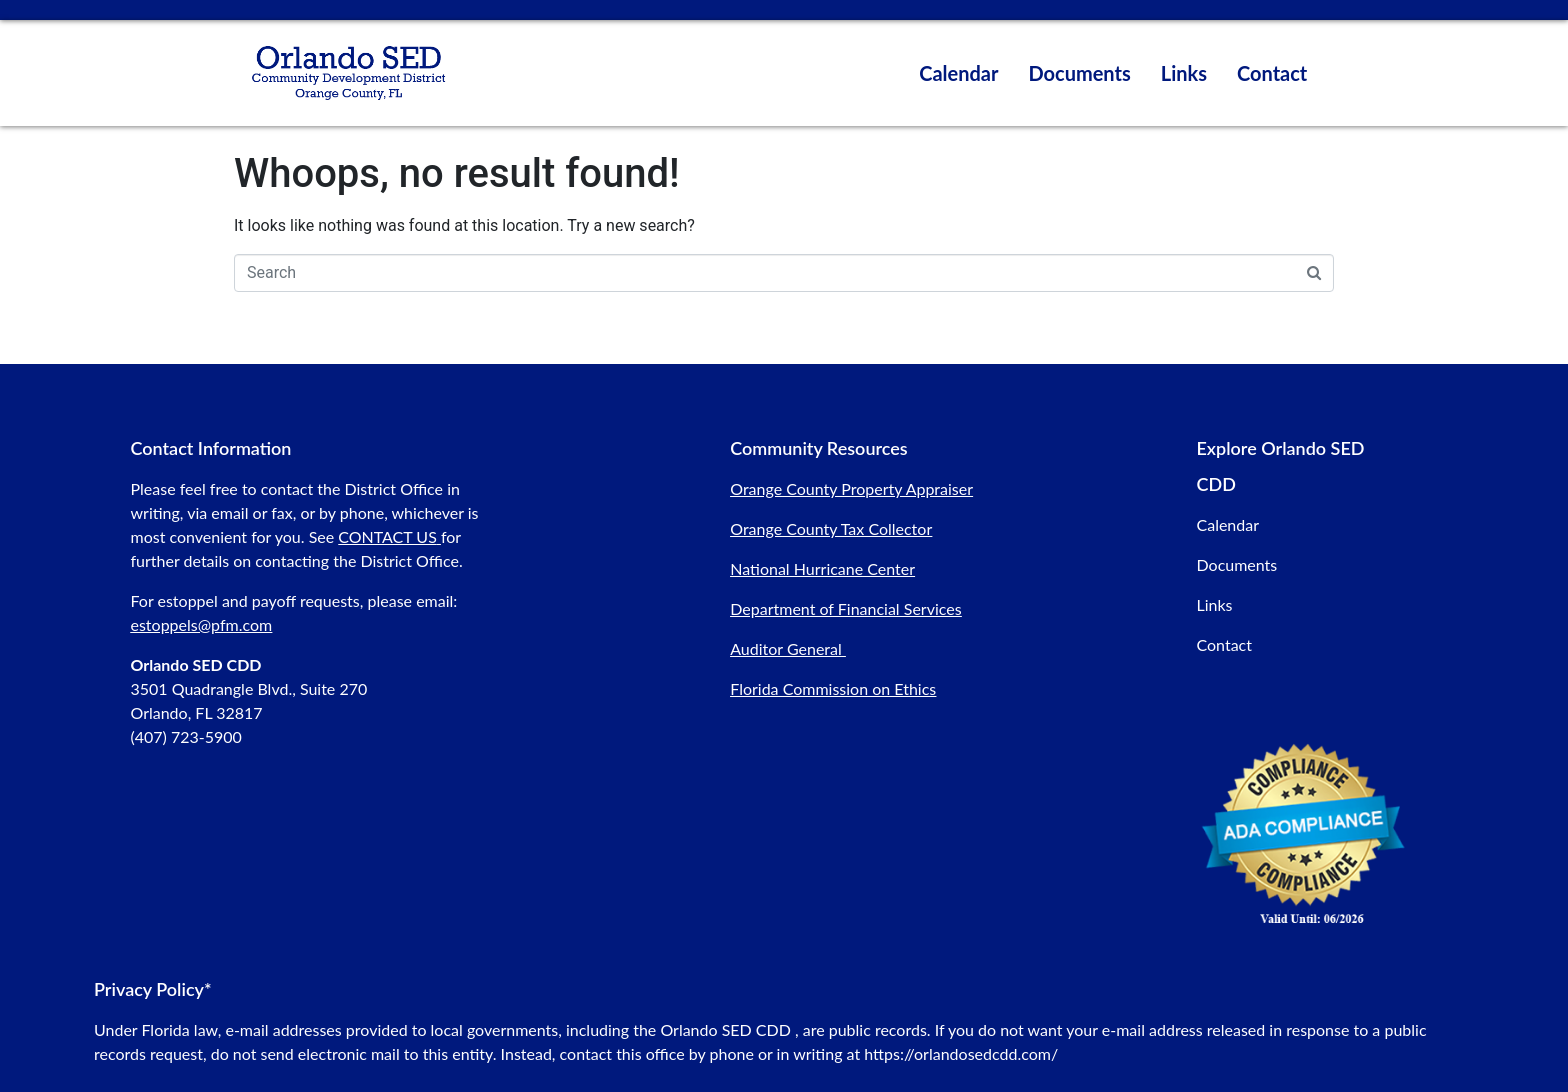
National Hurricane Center (822, 568)
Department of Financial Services (845, 608)
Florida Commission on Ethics (833, 688)
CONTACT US (387, 536)
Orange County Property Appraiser (851, 488)
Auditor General (786, 648)
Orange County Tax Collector (831, 528)
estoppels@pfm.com (201, 624)
